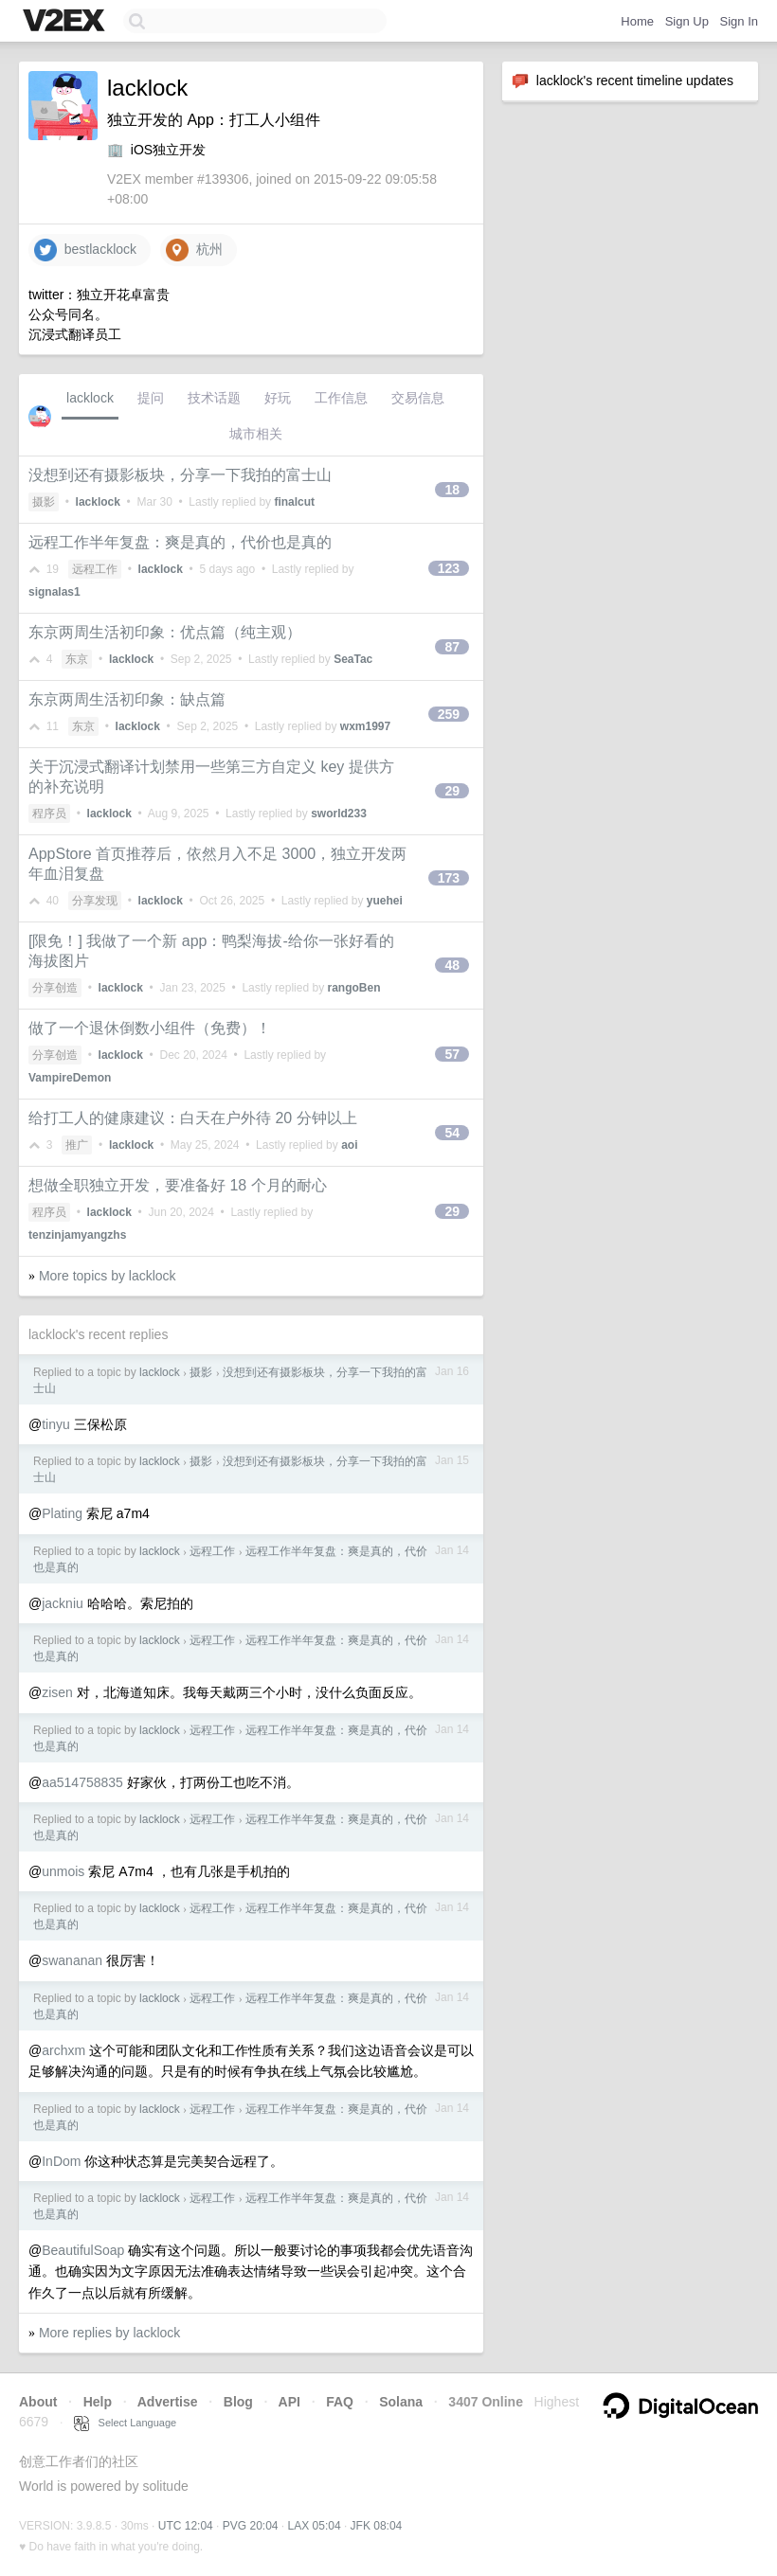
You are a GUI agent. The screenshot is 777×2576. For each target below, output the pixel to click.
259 (449, 714)
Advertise (167, 2401)
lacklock (90, 397)
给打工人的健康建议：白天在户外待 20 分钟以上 (192, 1118)
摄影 (43, 502)
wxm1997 (365, 726)
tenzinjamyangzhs (77, 1235)
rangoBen (353, 987)
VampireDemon (69, 1077)
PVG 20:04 (251, 2525)
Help (97, 2401)
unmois (63, 1871)
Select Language (125, 2422)
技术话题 (214, 397)
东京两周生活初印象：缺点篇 (127, 699)
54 (452, 1132)
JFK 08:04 (377, 2525)
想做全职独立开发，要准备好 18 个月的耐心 (177, 1185)
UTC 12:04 (185, 2525)
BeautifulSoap (83, 2250)
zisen (57, 1692)
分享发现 (94, 900)
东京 (76, 659)
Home (637, 21)
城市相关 (255, 433)
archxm (63, 2050)
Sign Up (687, 21)
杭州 (194, 250)
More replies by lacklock (109, 2332)
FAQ (339, 2401)
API (289, 2401)
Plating (62, 1513)
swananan (72, 1960)
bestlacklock (85, 250)
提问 (150, 397)
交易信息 (417, 397)
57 (452, 1054)
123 (449, 568)
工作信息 (341, 397)
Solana (401, 2401)
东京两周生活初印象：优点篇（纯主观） (164, 632)
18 (452, 489)
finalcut (294, 502)
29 (452, 790)
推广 (76, 1145)
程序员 (49, 813)
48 (452, 965)
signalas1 (54, 592)
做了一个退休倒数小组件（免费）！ (149, 1028)
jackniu (62, 1603)
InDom (61, 2161)
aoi (349, 1145)
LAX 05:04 (314, 2525)
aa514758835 (82, 1782)
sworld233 (339, 813)
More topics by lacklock (107, 1275)
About (38, 2401)
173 (449, 878)
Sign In (739, 21)
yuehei (385, 900)
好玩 (277, 397)
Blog (238, 2401)
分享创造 (55, 987)
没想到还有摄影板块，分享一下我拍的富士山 (180, 475)
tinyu (56, 1424)
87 (452, 646)
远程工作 (94, 569)
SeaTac (353, 659)
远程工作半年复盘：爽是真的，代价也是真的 (180, 542)
